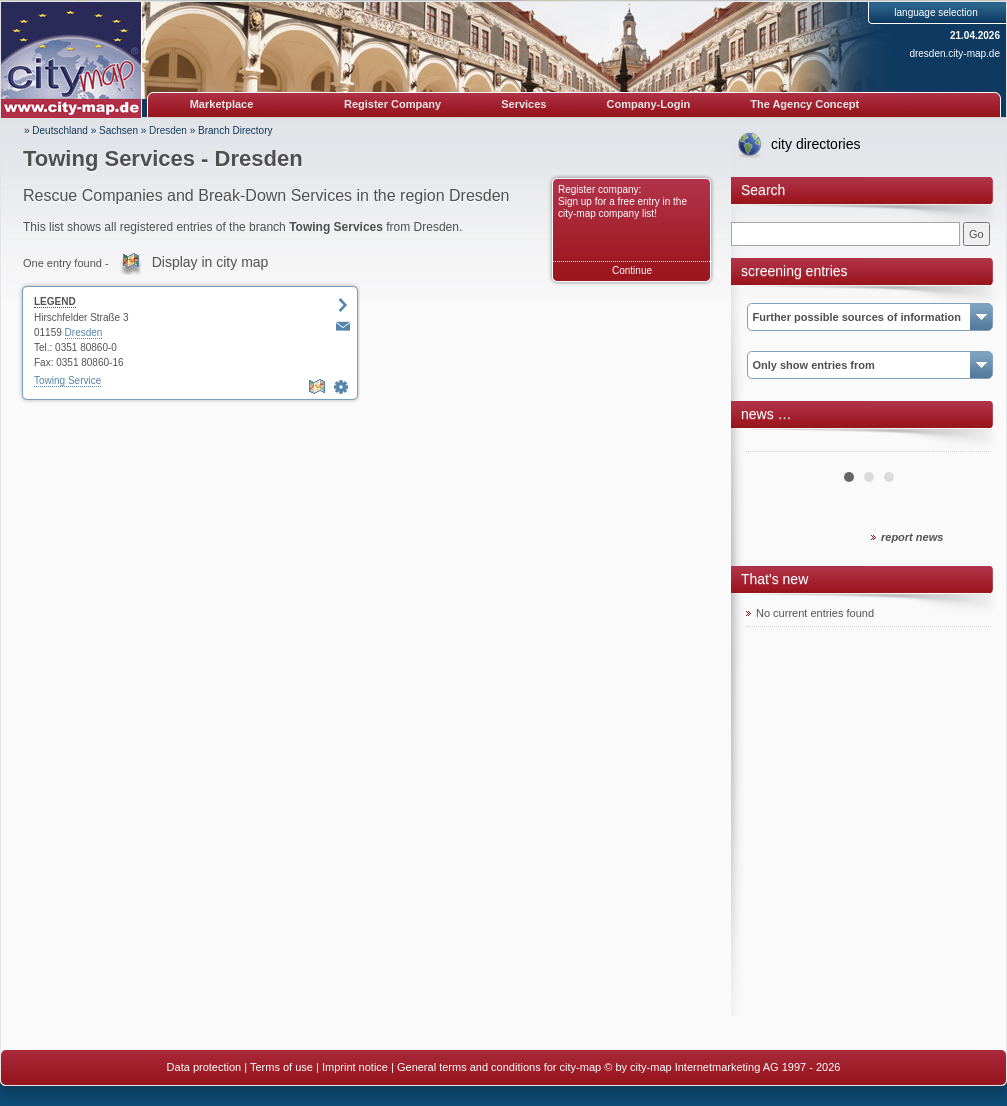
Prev (772, 444)
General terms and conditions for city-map (499, 1067)
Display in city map (210, 262)
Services (523, 104)
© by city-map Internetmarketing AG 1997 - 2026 (722, 1067)
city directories (815, 144)
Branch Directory (235, 130)
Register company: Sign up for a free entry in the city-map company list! (622, 201)
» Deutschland (56, 130)
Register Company (392, 104)
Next (965, 444)
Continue (632, 270)
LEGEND (55, 301)
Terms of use (281, 1067)
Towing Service (67, 380)
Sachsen (118, 130)
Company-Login (648, 104)
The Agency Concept (804, 104)
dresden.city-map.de (954, 53)
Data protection (204, 1067)
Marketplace (222, 104)
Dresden (168, 130)
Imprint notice (355, 1067)
